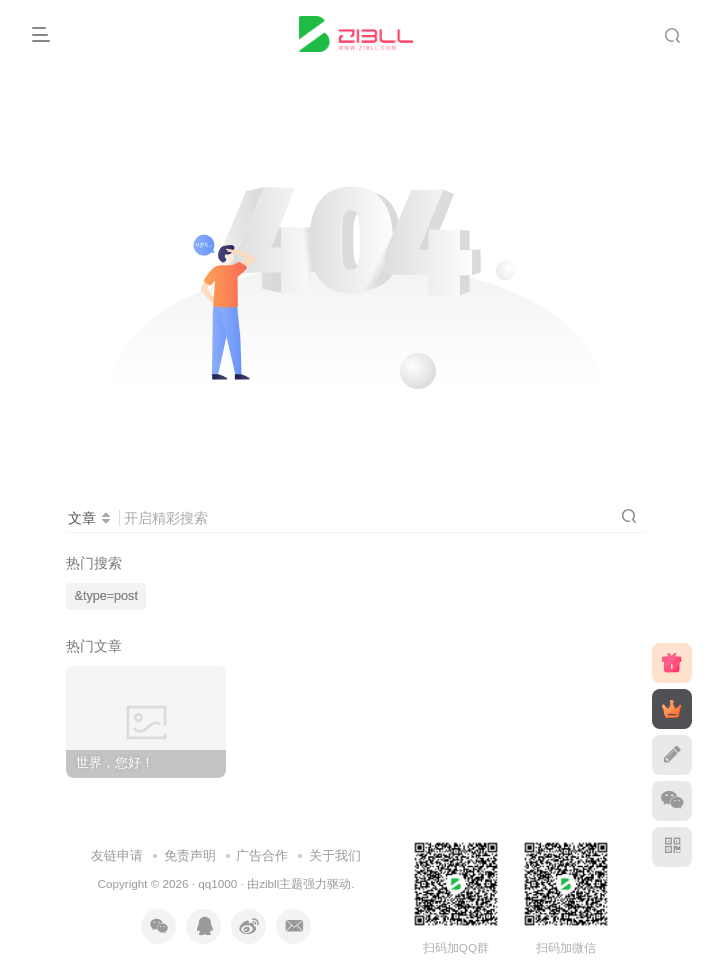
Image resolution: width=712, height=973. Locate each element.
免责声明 (190, 855)
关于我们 (335, 855)
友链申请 (117, 855)
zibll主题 (281, 883)
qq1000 (217, 883)
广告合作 (262, 855)
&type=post (106, 596)
